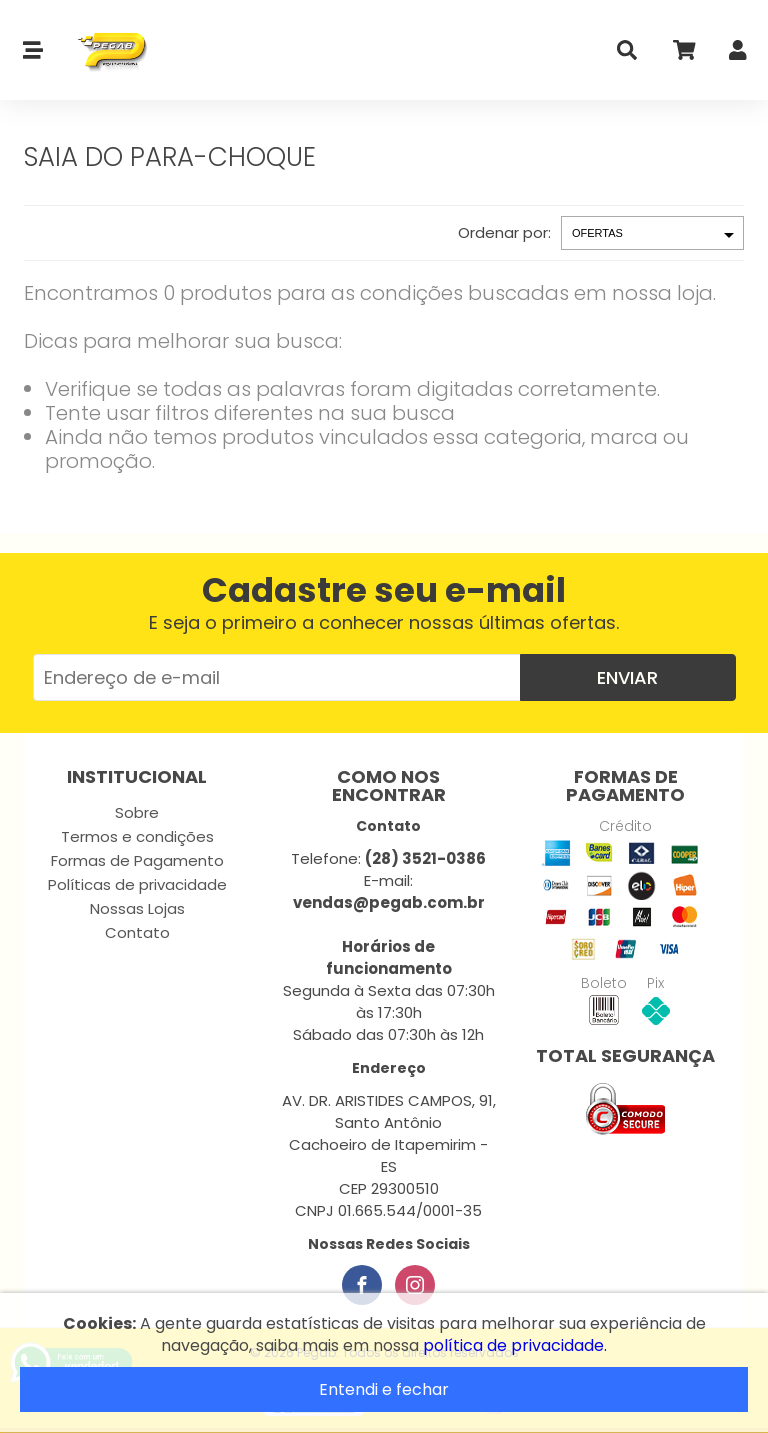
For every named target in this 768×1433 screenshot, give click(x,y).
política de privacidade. (515, 1345)
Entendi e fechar (384, 1389)
